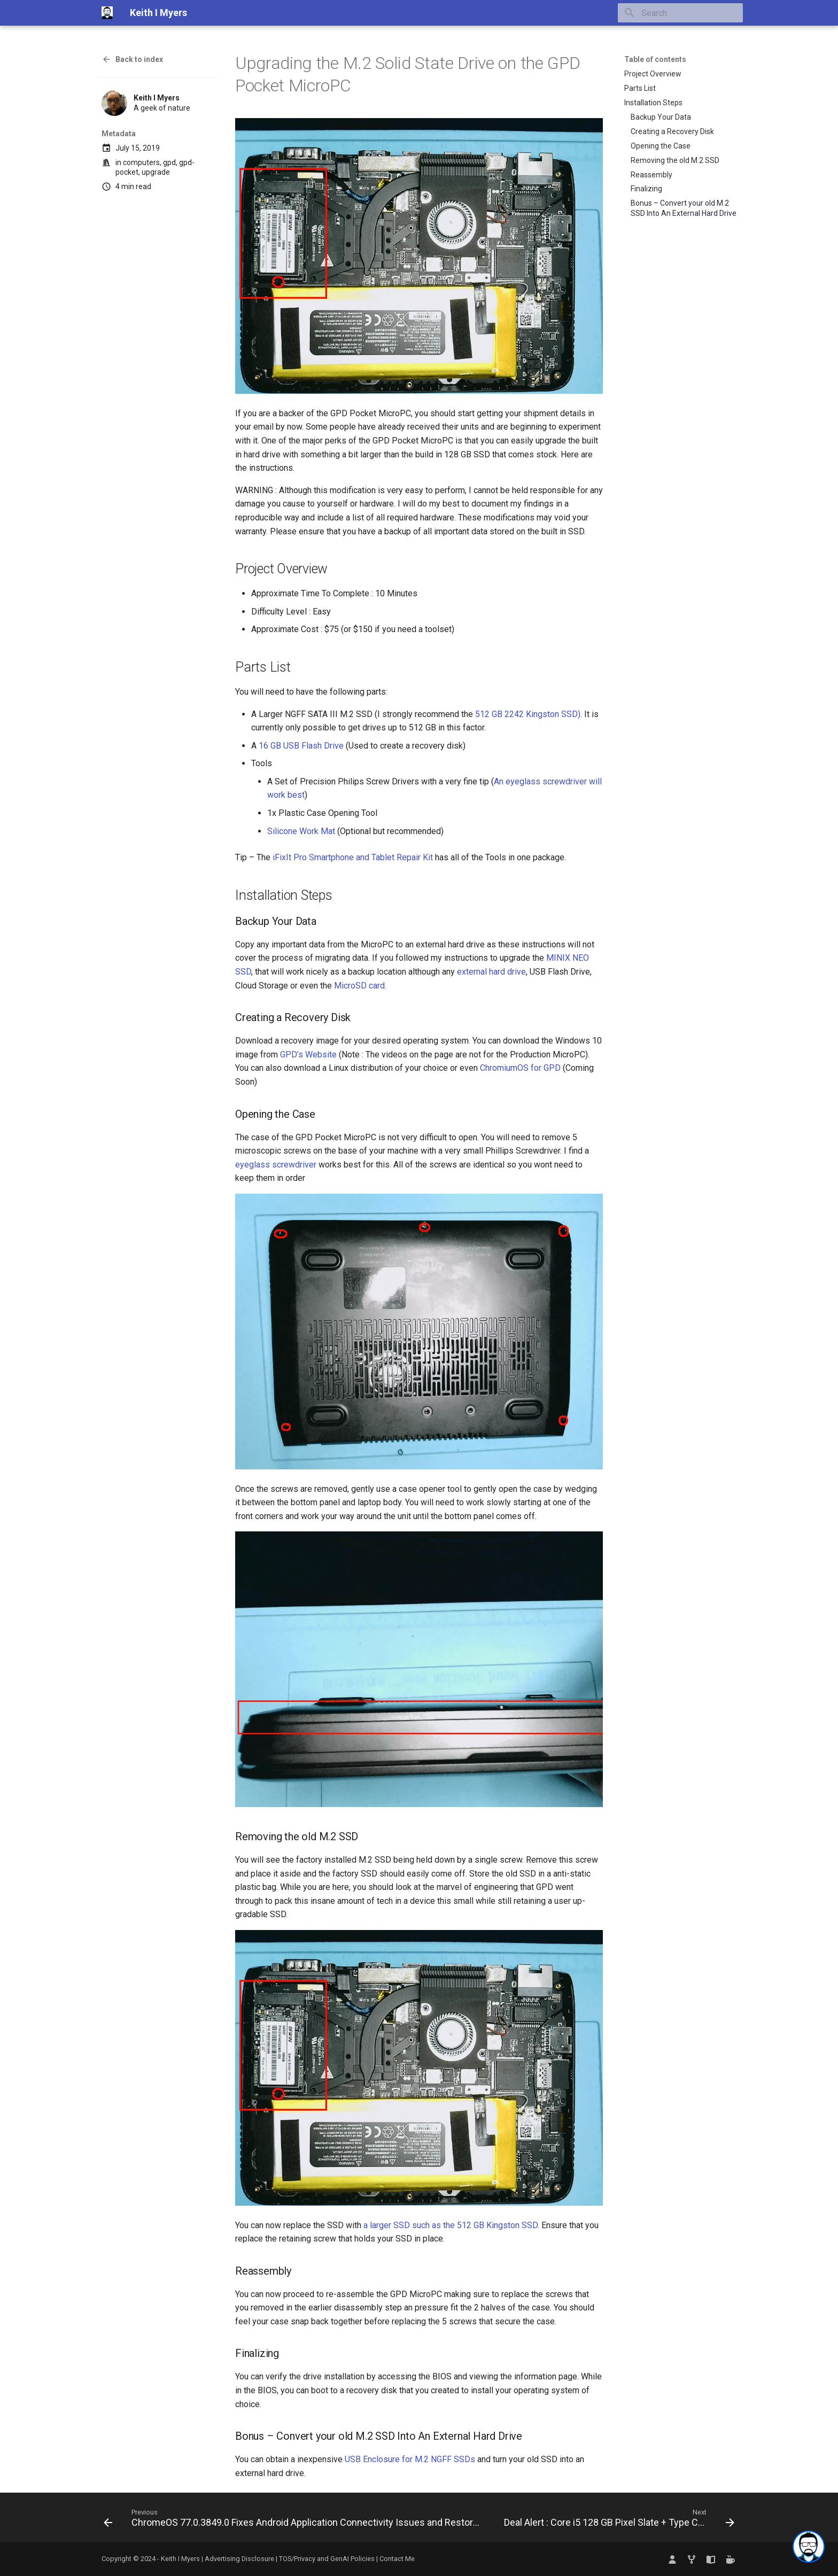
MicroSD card (359, 985)
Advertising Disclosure (239, 2559)
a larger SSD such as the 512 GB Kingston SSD (450, 2225)
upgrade (156, 172)
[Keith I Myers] (107, 13)
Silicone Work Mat (301, 831)
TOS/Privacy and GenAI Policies (327, 2559)
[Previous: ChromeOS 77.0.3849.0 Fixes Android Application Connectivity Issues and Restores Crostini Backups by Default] (294, 2520)
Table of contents (655, 59)
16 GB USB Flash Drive (301, 746)
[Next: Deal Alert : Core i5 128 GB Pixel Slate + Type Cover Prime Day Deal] (618, 2520)
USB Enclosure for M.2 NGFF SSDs (410, 2459)
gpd (169, 162)
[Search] (680, 12)
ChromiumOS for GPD (520, 1068)
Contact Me (397, 2559)
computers (141, 162)
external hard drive (491, 972)
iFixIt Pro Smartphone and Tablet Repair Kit (353, 857)
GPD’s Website (308, 1054)
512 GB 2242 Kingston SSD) (527, 714)
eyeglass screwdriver (275, 1164)
